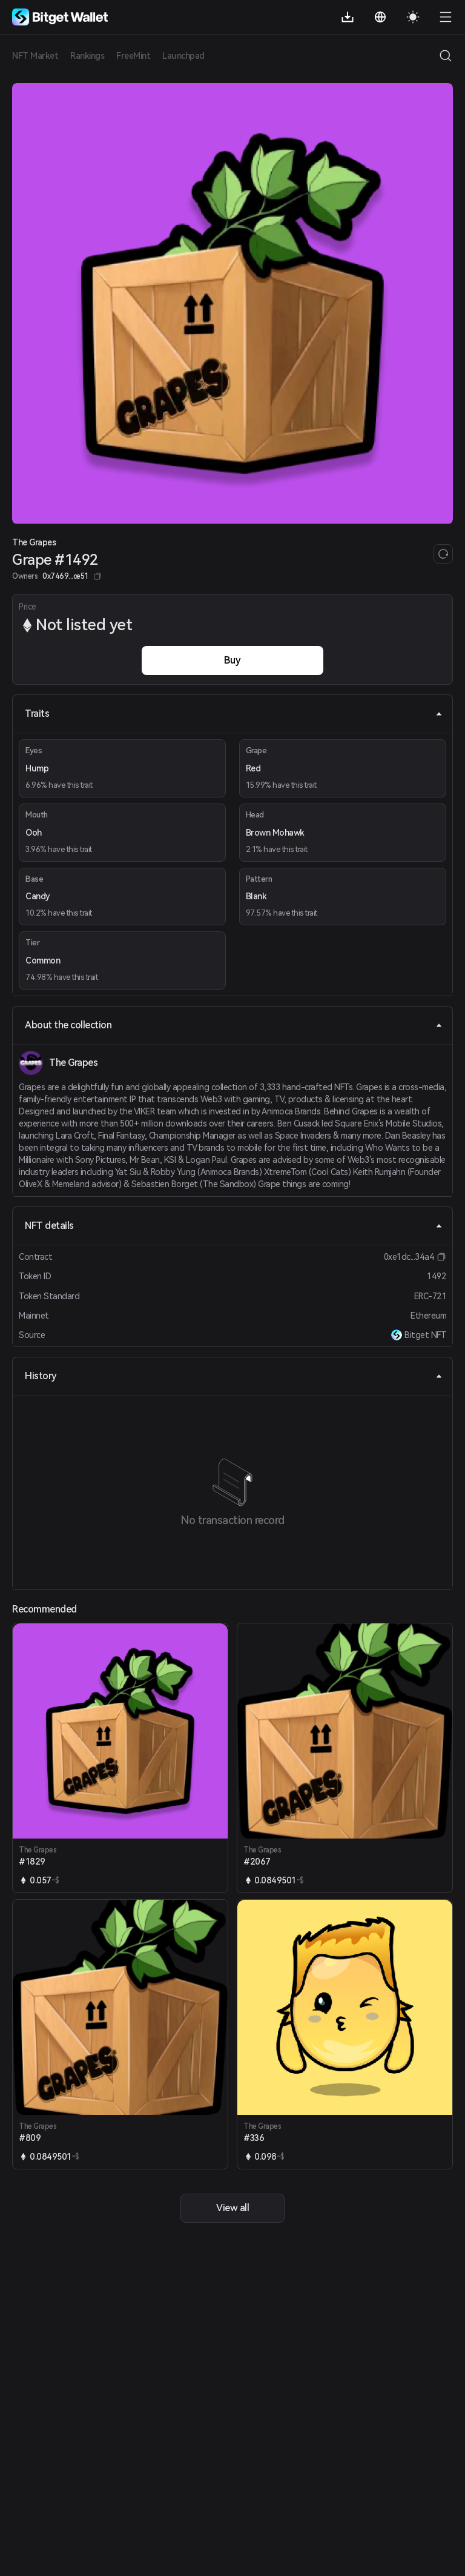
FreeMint (133, 56)
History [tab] (234, 1376)
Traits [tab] (234, 713)
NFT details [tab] (234, 1225)
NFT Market (35, 56)
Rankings (87, 56)
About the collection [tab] (234, 1025)
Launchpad (183, 56)
